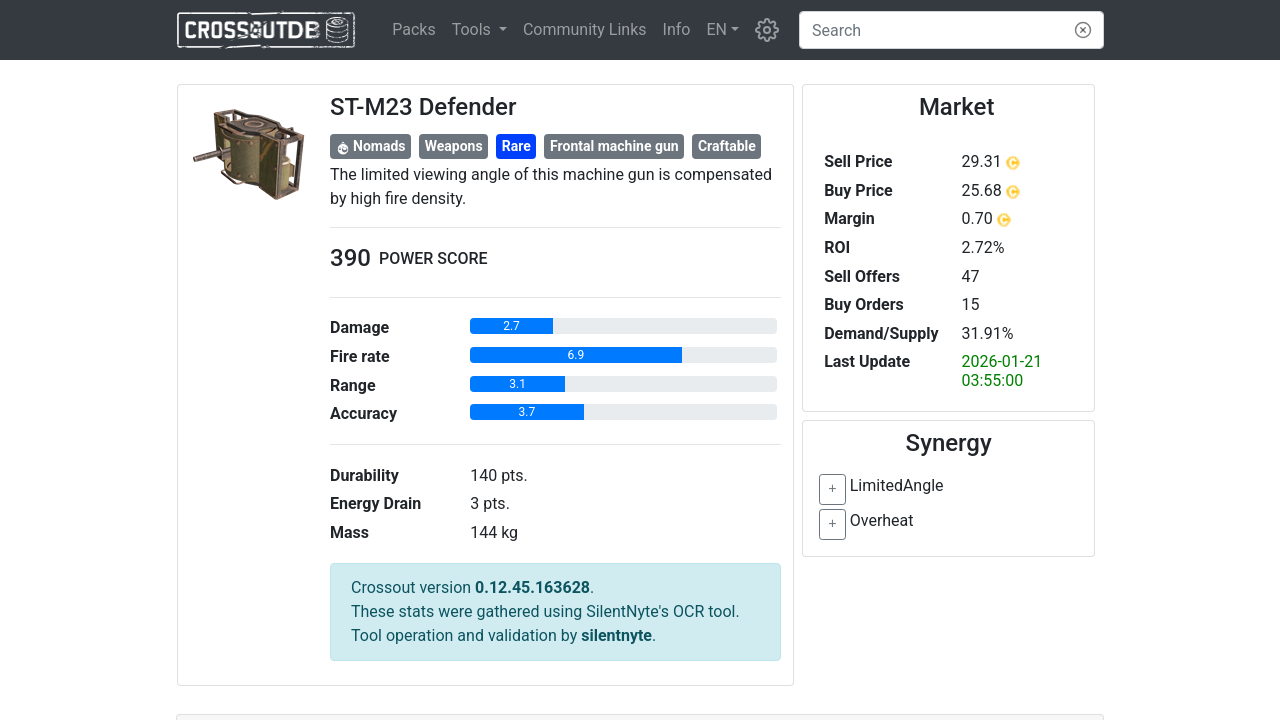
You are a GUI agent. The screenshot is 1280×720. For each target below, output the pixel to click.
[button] (479, 30)
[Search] (951, 30)
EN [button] (716, 29)
